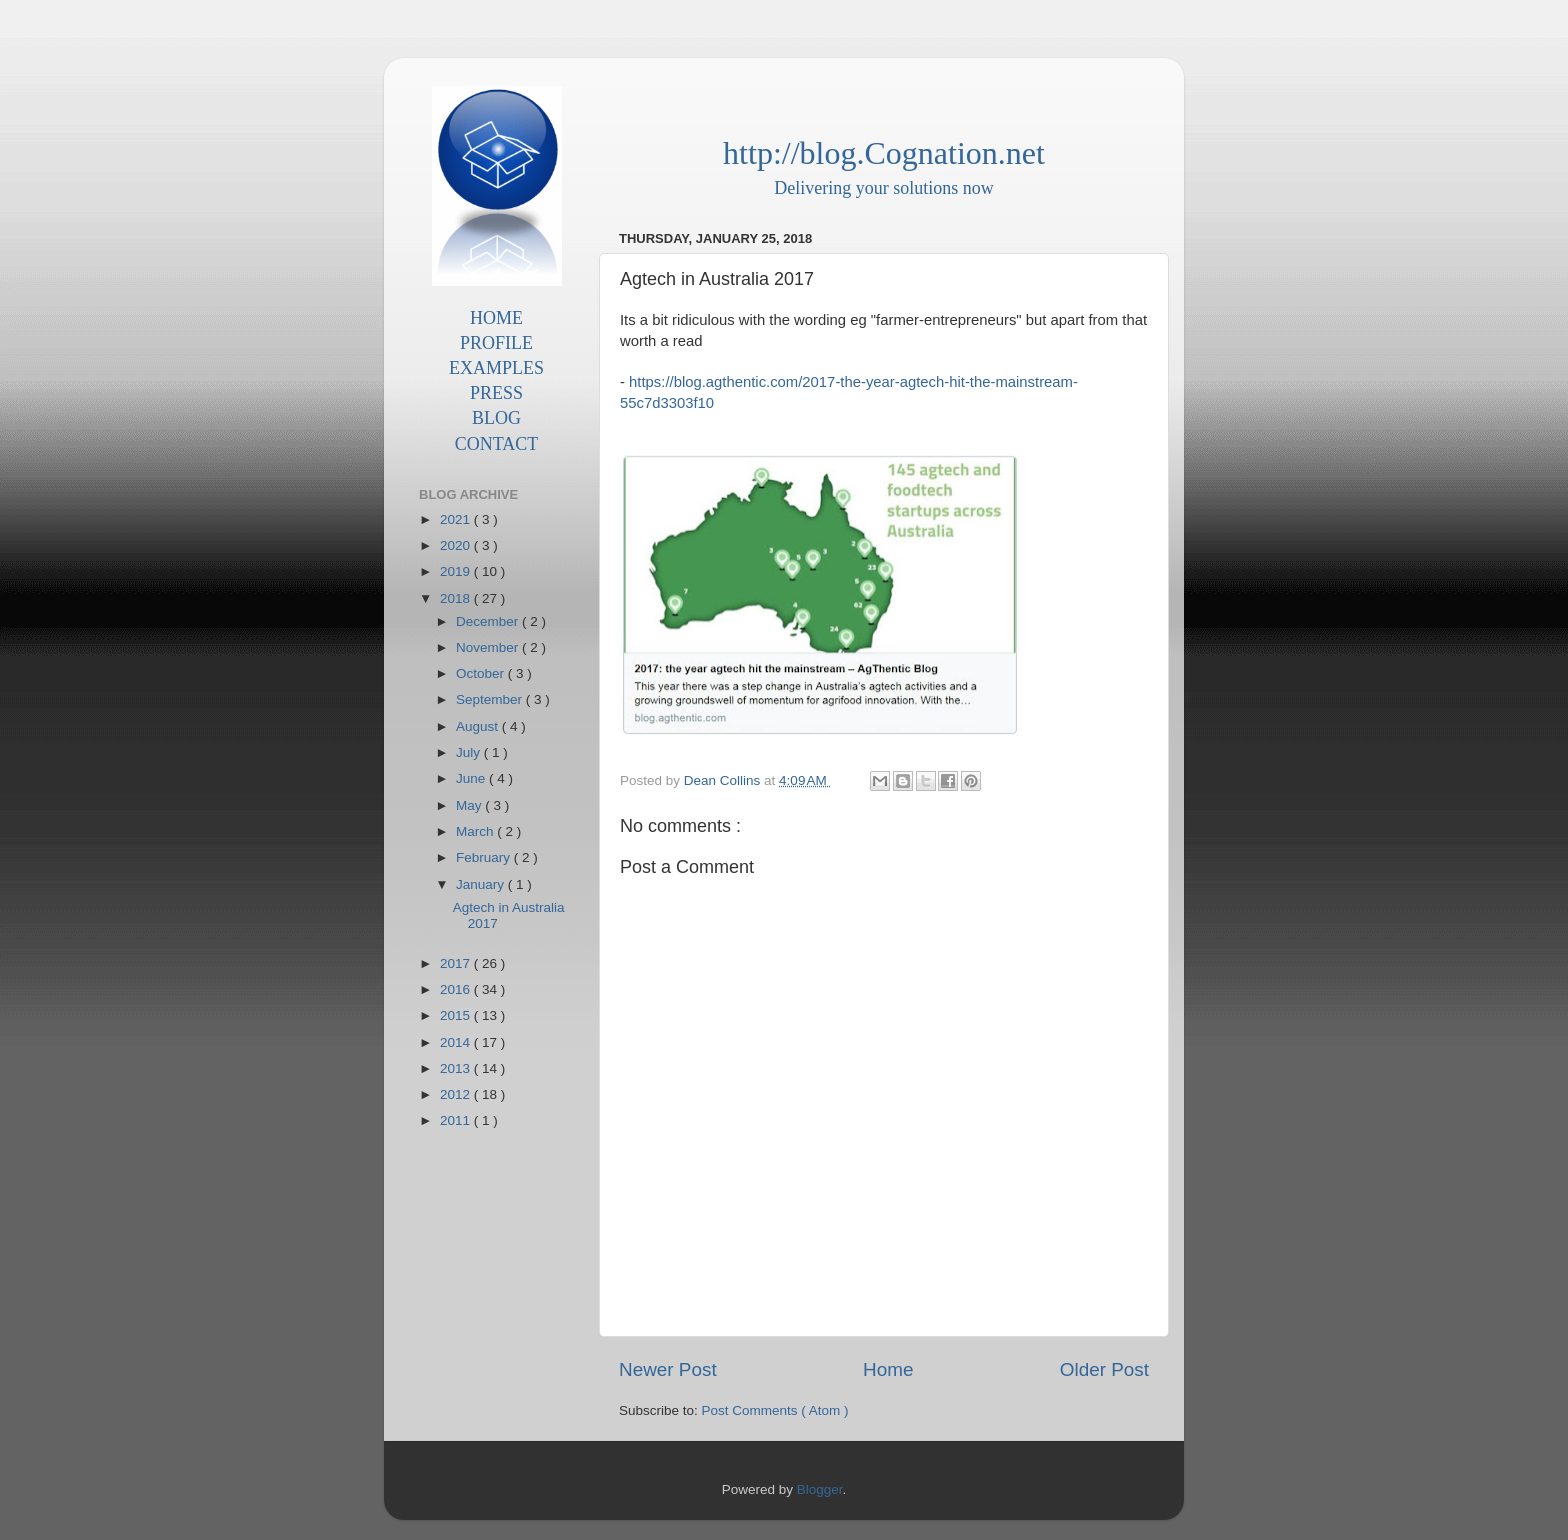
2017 (457, 963)
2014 (457, 1042)
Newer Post (668, 1369)
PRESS (496, 393)
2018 (457, 598)
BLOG (496, 418)
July (470, 752)
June (472, 778)
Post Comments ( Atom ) (775, 1410)
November (489, 647)
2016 (457, 989)
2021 (457, 519)
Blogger (820, 1489)
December (489, 621)
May (470, 805)
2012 (457, 1094)
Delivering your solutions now (883, 188)
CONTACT (497, 444)
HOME (496, 318)
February (485, 857)
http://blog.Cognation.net (884, 153)
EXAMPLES (496, 368)
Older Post (1104, 1369)
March (476, 831)
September (491, 699)
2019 (457, 571)
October (482, 673)
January (482, 884)
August (479, 726)
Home (888, 1369)
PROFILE (496, 343)
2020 (457, 545)
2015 (457, 1015)
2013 (457, 1068)
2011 (457, 1120)
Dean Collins (724, 780)
